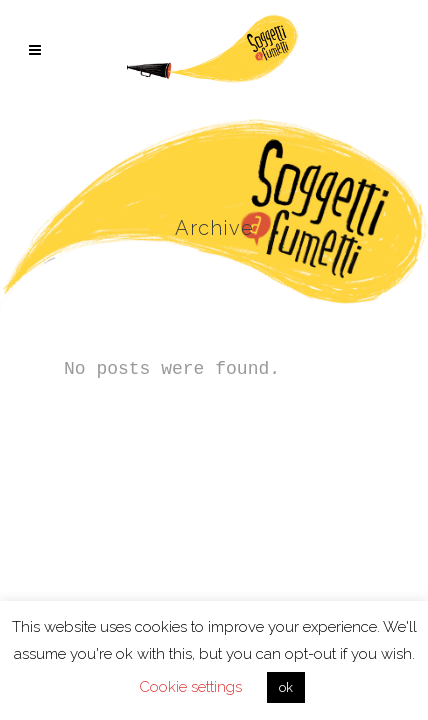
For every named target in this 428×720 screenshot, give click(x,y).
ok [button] (286, 687)
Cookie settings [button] (190, 687)
